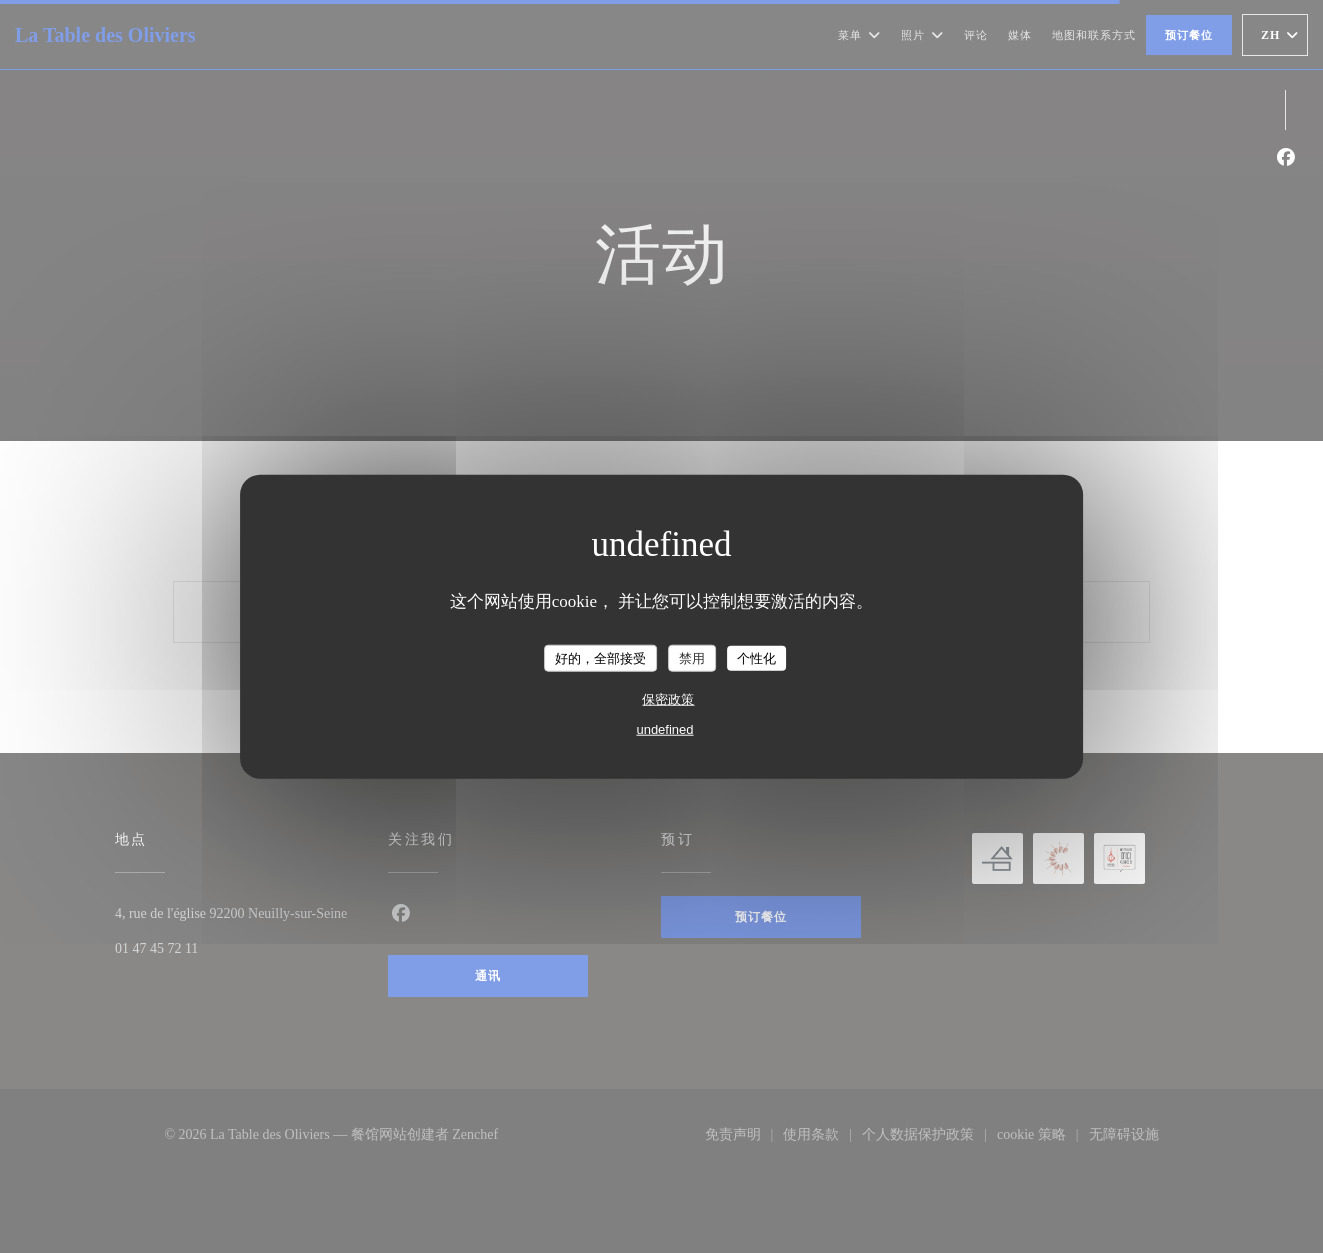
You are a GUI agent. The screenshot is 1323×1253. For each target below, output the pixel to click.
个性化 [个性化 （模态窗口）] (756, 657)
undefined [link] (664, 729)
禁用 (692, 657)
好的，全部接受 (600, 657)
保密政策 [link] (668, 699)
